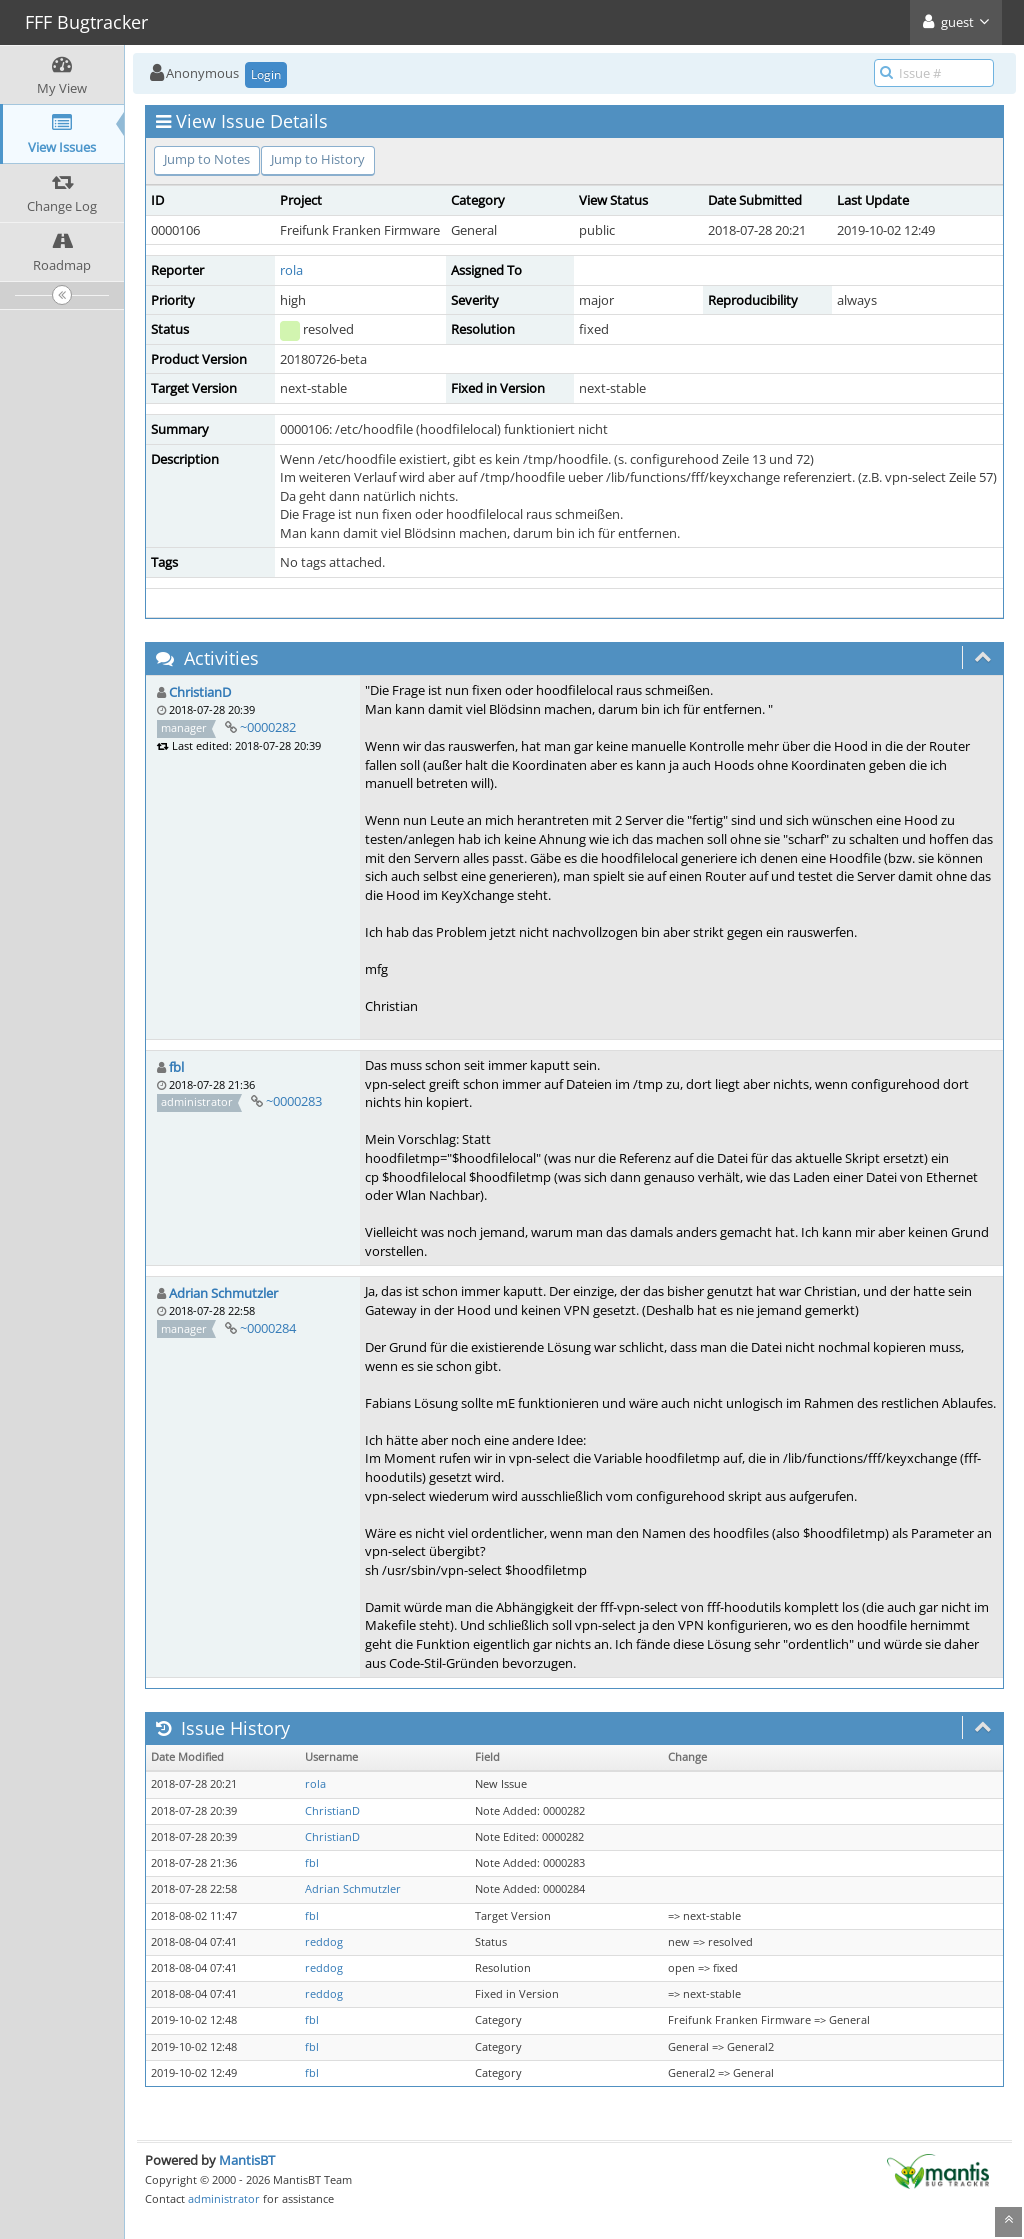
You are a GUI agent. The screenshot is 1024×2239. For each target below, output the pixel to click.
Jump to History (318, 159)
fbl (176, 1067)
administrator (224, 2198)
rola (291, 270)
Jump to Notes (207, 159)
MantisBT (247, 2160)
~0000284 (268, 1328)
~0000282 (268, 727)
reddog (324, 1942)
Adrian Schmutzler (223, 1293)
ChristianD (200, 692)
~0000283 (294, 1101)
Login (266, 74)
